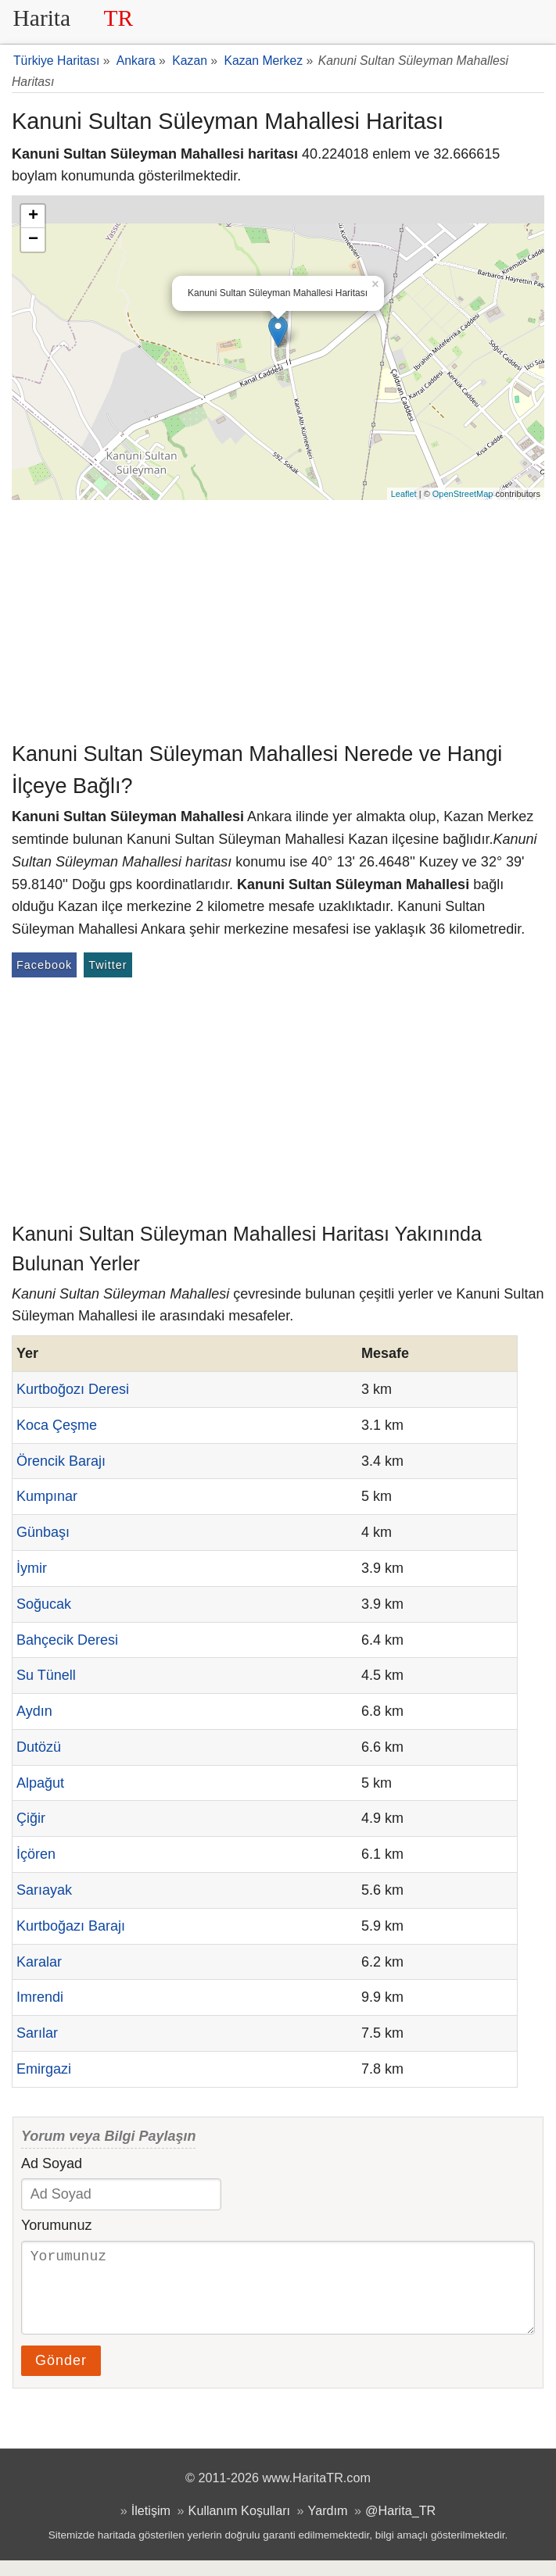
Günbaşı (43, 1532)
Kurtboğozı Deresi (72, 1389)
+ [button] (33, 216)
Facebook (44, 965)
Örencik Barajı (61, 1461)
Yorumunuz (56, 2225)
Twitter (107, 965)
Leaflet (404, 493)
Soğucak (43, 1604)
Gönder (61, 2376)
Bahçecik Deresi (67, 1640)
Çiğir (30, 1818)
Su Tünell (46, 1675)
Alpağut (40, 1783)
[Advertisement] (278, 617)
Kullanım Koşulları (239, 2526)
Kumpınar (46, 1496)
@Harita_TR (400, 2526)
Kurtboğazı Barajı (70, 1926)
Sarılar (37, 2033)
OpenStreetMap (462, 493)
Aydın (34, 1711)
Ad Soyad (51, 2163)
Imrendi (39, 1997)
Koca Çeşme (56, 1425)
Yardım (328, 2526)
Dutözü (38, 1747)
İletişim (150, 2526)
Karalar (39, 1962)
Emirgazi (43, 2069)
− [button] (33, 240)
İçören (36, 1854)
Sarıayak (44, 1890)
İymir (31, 1568)
